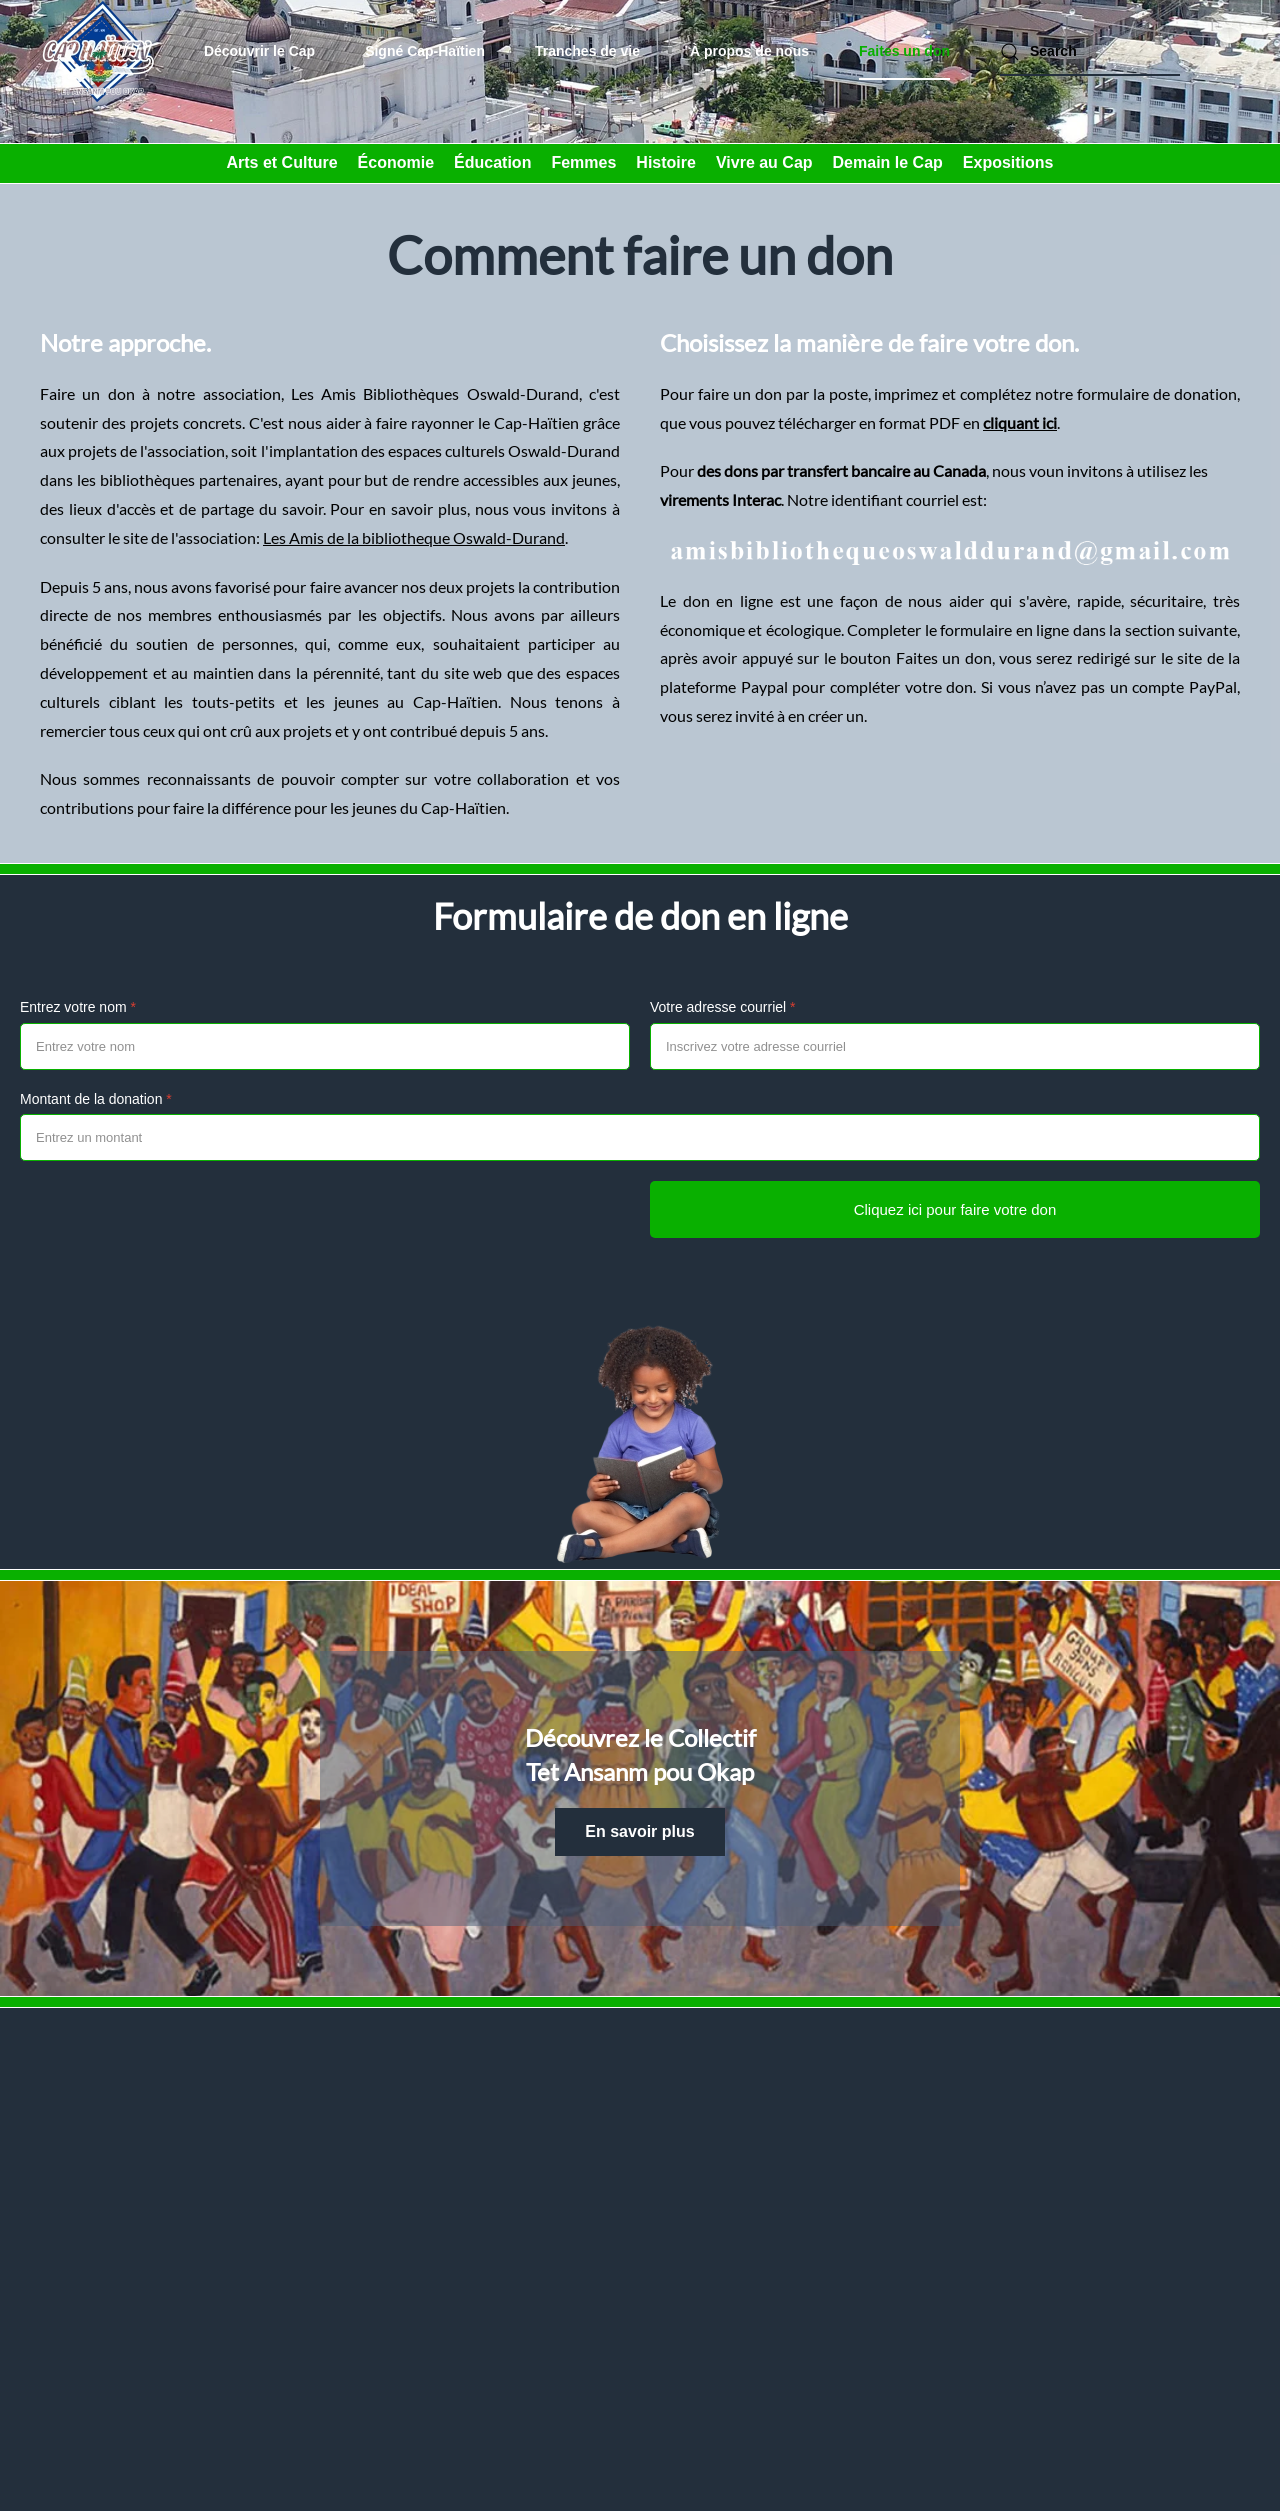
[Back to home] (100, 51)
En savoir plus (639, 1831)
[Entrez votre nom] (325, 1046)
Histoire (666, 162)
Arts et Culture (281, 162)
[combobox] (1090, 52)
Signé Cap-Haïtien (425, 51)
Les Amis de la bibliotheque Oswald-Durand (414, 537)
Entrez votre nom (78, 1007)
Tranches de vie (587, 51)
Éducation (492, 162)
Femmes (583, 162)
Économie (396, 162)
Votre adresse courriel (723, 1007)
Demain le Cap (888, 162)
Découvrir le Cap (259, 51)
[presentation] (172, 1220)
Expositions (1008, 162)
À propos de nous (749, 51)
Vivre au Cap (764, 162)
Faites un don (904, 51)
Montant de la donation (96, 1099)
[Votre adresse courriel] (955, 1046)
